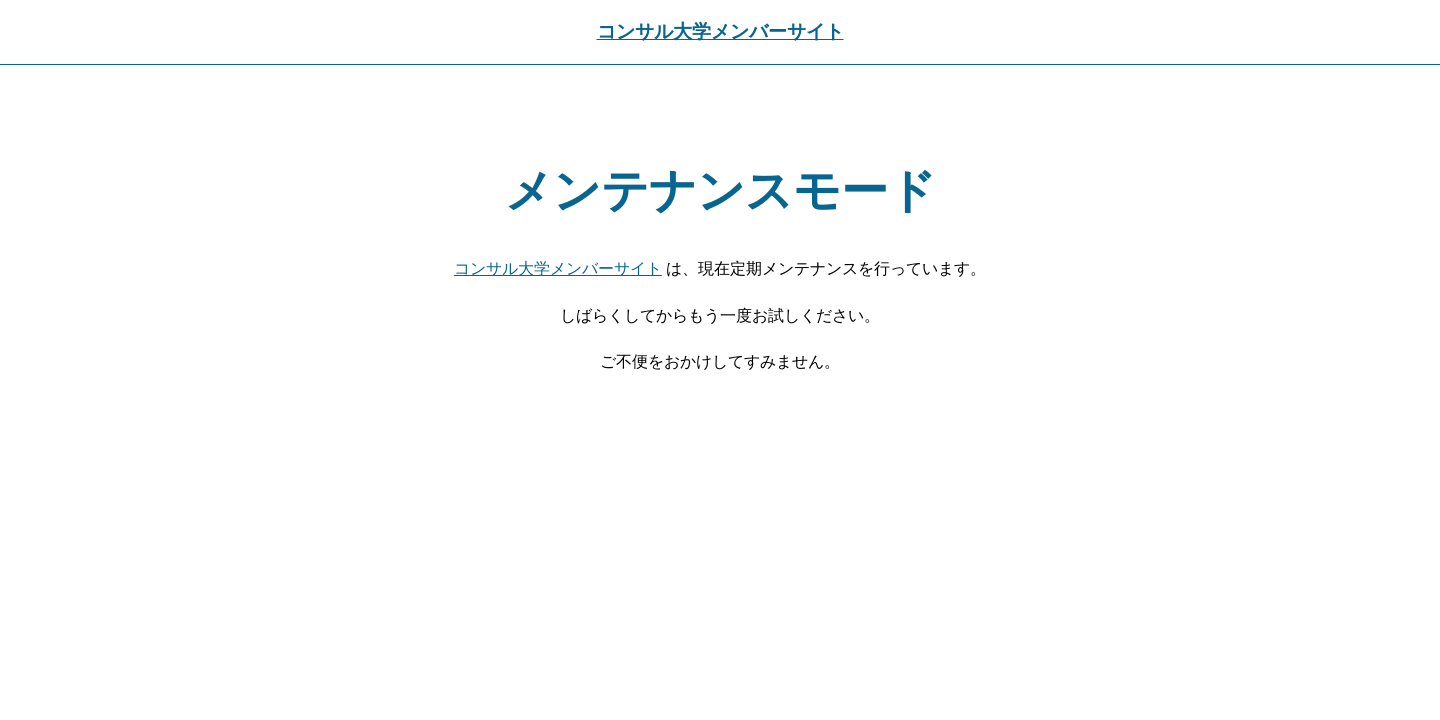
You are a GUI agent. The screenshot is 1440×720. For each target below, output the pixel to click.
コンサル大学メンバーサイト (720, 31)
